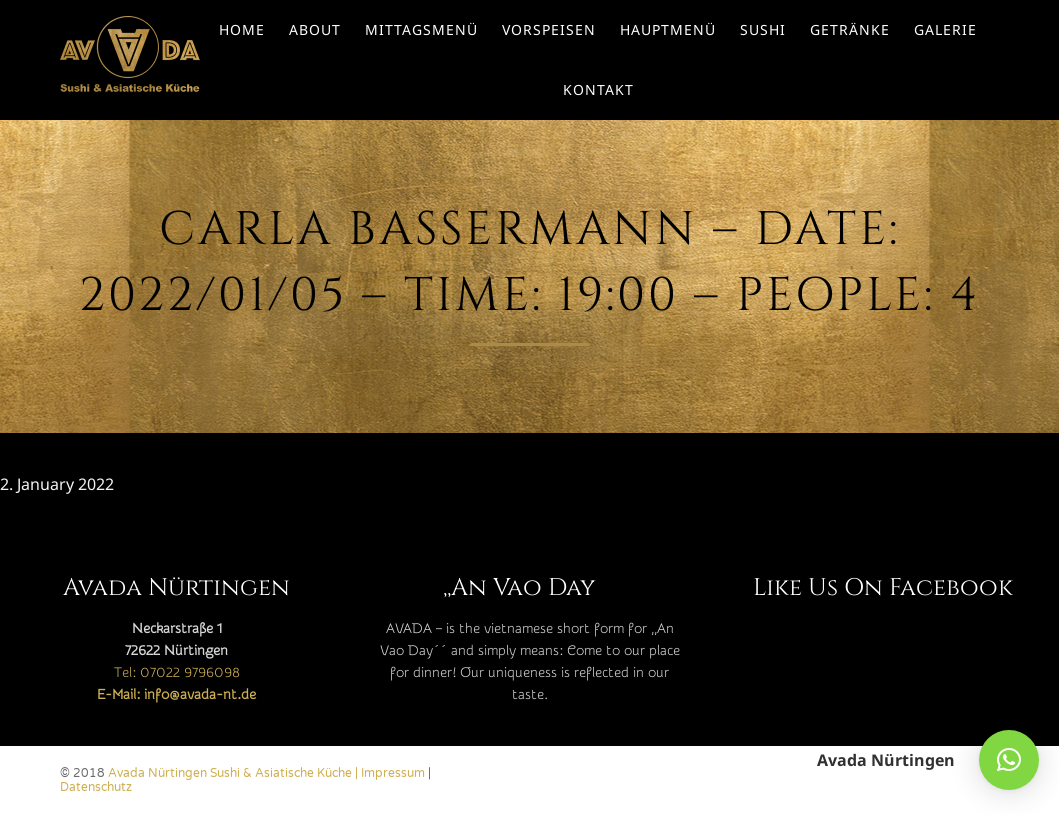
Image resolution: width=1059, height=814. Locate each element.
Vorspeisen (549, 29)
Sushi (763, 29)
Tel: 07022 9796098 (177, 673)
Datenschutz (96, 787)
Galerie (945, 29)
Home (242, 29)
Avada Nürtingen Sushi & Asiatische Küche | (234, 773)
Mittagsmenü (421, 29)
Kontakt (598, 89)
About (315, 29)
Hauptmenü (668, 29)
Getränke (850, 29)
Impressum (393, 773)
